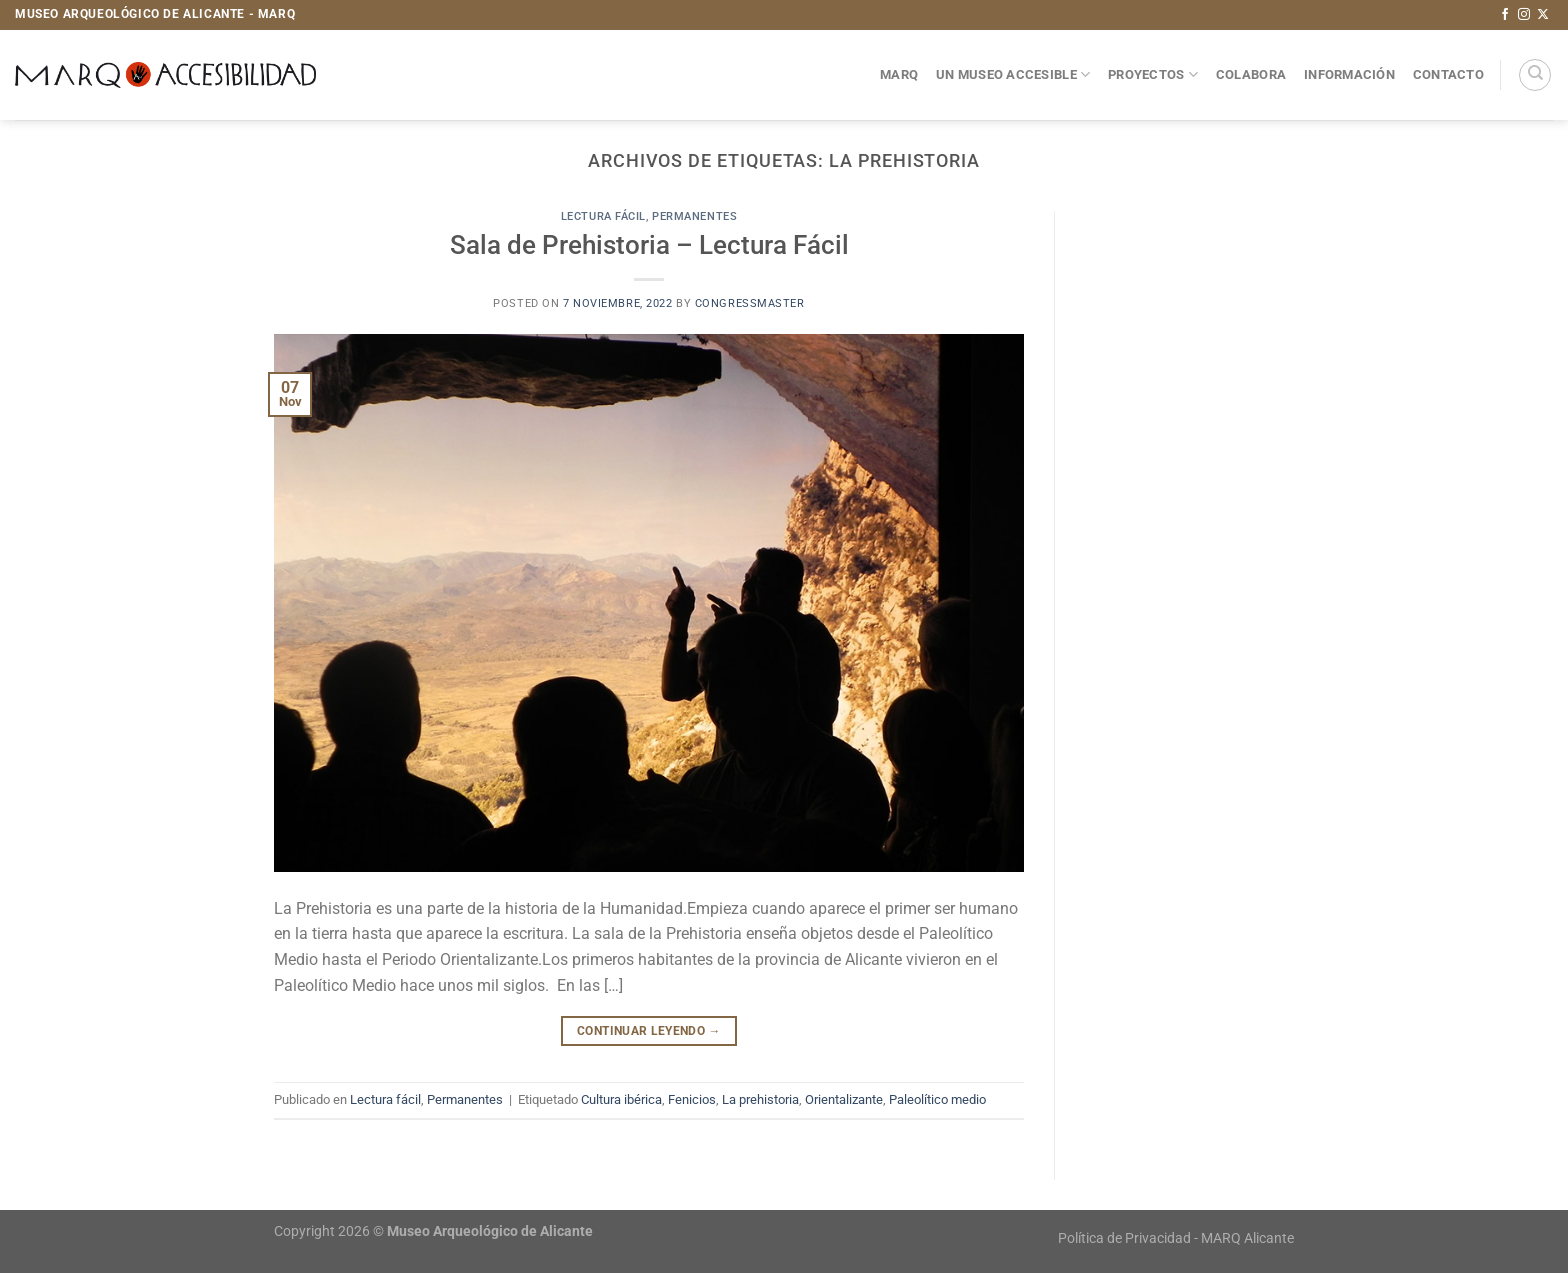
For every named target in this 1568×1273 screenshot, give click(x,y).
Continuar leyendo (649, 1031)
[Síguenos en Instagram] (1524, 15)
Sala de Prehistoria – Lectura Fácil (649, 245)
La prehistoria (760, 1099)
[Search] (1535, 75)
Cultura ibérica (621, 1099)
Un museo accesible (1013, 74)
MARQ (899, 74)
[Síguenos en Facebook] (1505, 15)
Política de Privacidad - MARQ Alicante (1176, 1238)
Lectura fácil (603, 216)
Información (1349, 74)
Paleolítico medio (937, 1099)
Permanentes (694, 216)
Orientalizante (844, 1099)
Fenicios (692, 1099)
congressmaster (750, 303)
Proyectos (1153, 74)
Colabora (1251, 74)
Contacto (1448, 74)
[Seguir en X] (1543, 15)
